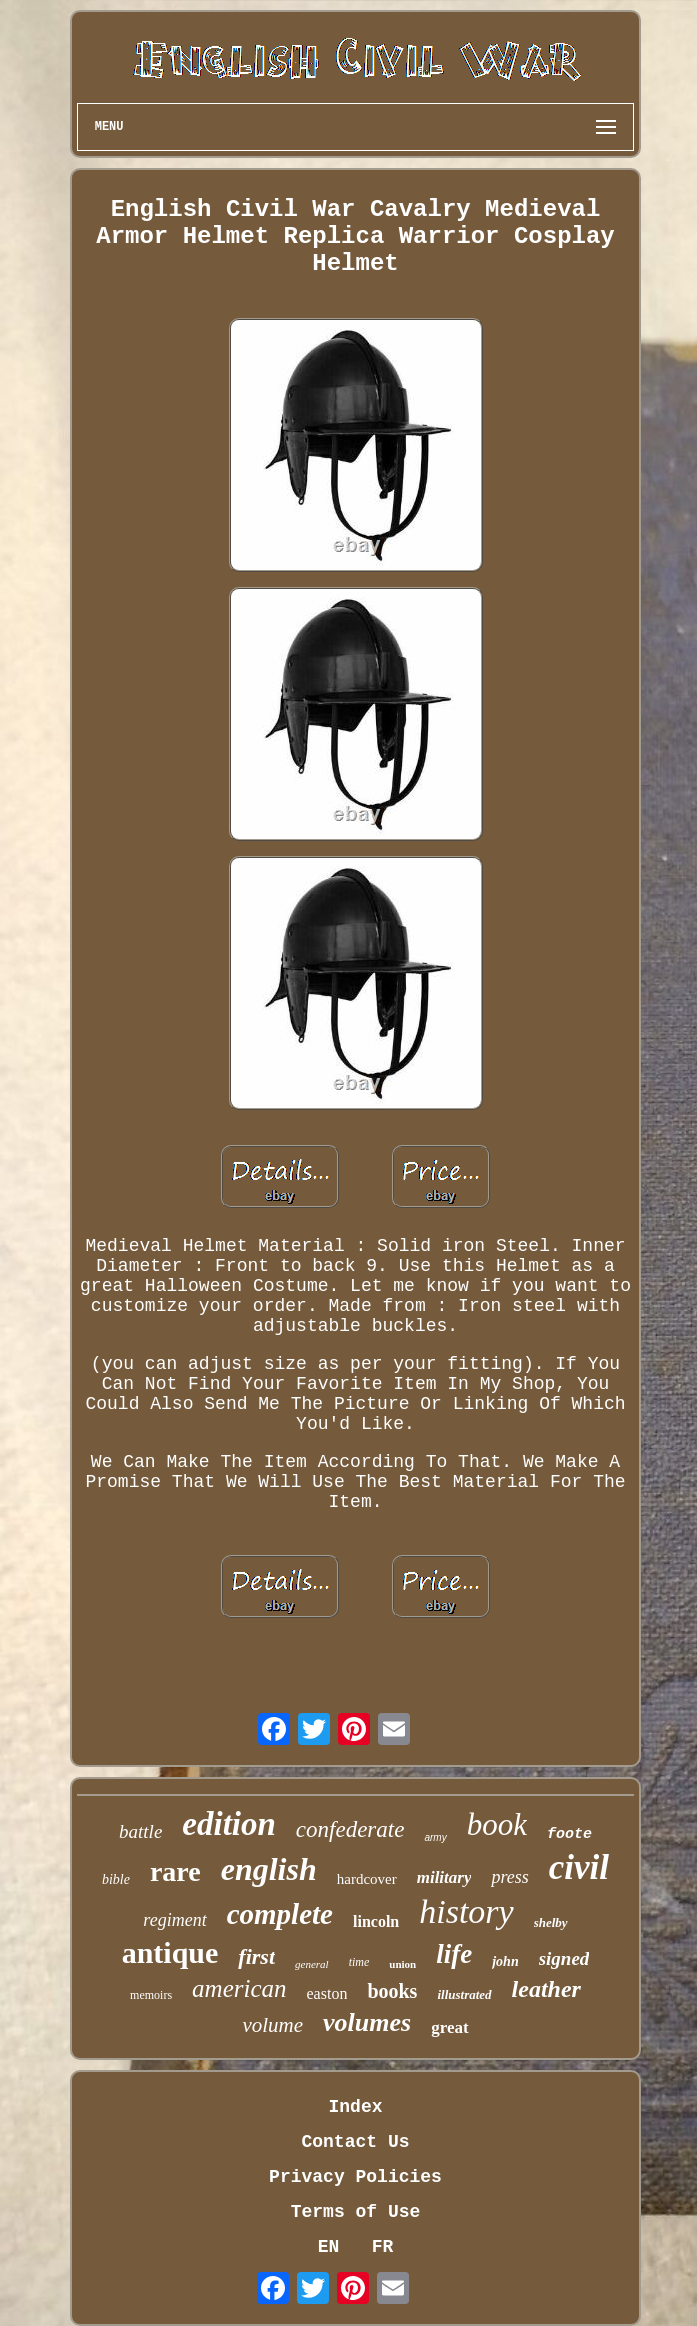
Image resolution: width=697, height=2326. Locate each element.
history (466, 1911)
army (435, 1837)
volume (272, 2025)
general (312, 1964)
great (449, 2027)
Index (355, 2107)
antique (170, 1952)
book (497, 1824)
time (359, 1962)
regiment (174, 1920)
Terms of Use (356, 2212)
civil (579, 1867)
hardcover (367, 1879)
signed (564, 1958)
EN (329, 2247)
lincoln (376, 1921)
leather (546, 1989)
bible (116, 1879)
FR (383, 2247)
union (402, 1964)
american (239, 1988)
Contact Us (355, 2142)
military (444, 1877)
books (392, 1991)
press (509, 1877)
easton (327, 1993)
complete (280, 1914)
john (505, 1961)
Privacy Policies (355, 2177)
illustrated (464, 1994)
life (454, 1954)
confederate (350, 1829)
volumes (367, 2022)
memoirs (151, 1995)
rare (175, 1871)
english (269, 1869)
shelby (551, 1922)
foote (569, 1834)
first (256, 1956)
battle (140, 1831)
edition (229, 1824)
